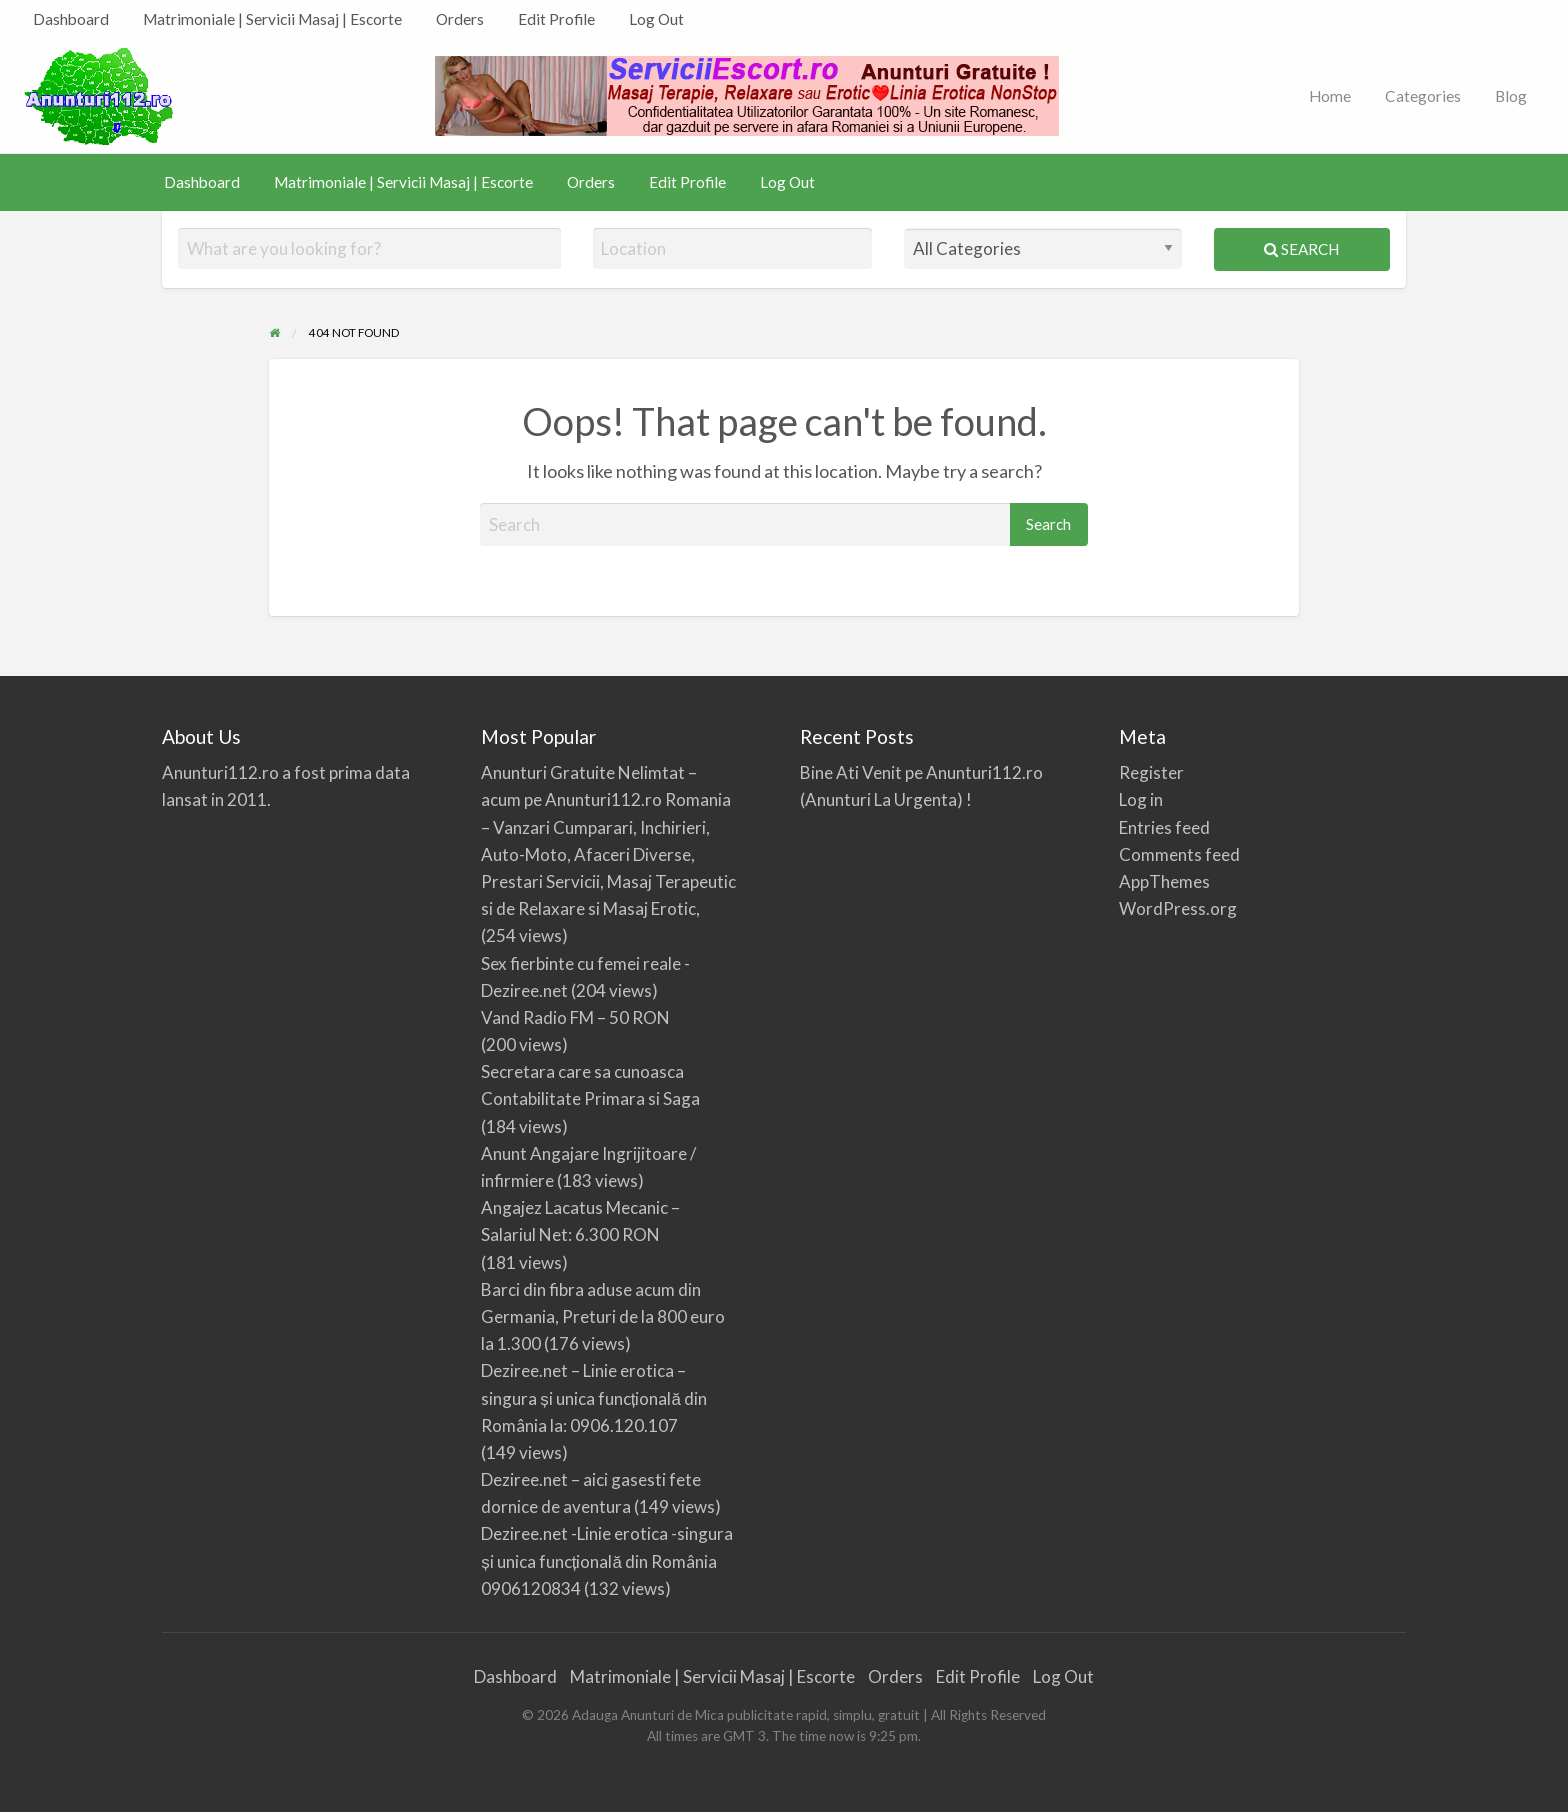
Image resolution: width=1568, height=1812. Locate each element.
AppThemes (1164, 881)
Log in (1141, 799)
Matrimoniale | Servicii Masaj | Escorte (272, 19)
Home (1330, 96)
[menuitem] (71, 19)
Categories (1423, 96)
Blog (1511, 96)
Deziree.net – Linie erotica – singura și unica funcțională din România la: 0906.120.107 (594, 1397)
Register (1151, 772)
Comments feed (1179, 854)
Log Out (656, 19)
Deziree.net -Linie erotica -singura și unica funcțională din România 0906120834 (607, 1560)
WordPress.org (1178, 908)
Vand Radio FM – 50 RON (575, 1017)
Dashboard (71, 19)
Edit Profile (556, 19)
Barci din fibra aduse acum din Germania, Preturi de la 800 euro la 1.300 (603, 1316)
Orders (460, 19)
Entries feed (1164, 827)
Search (1301, 249)
